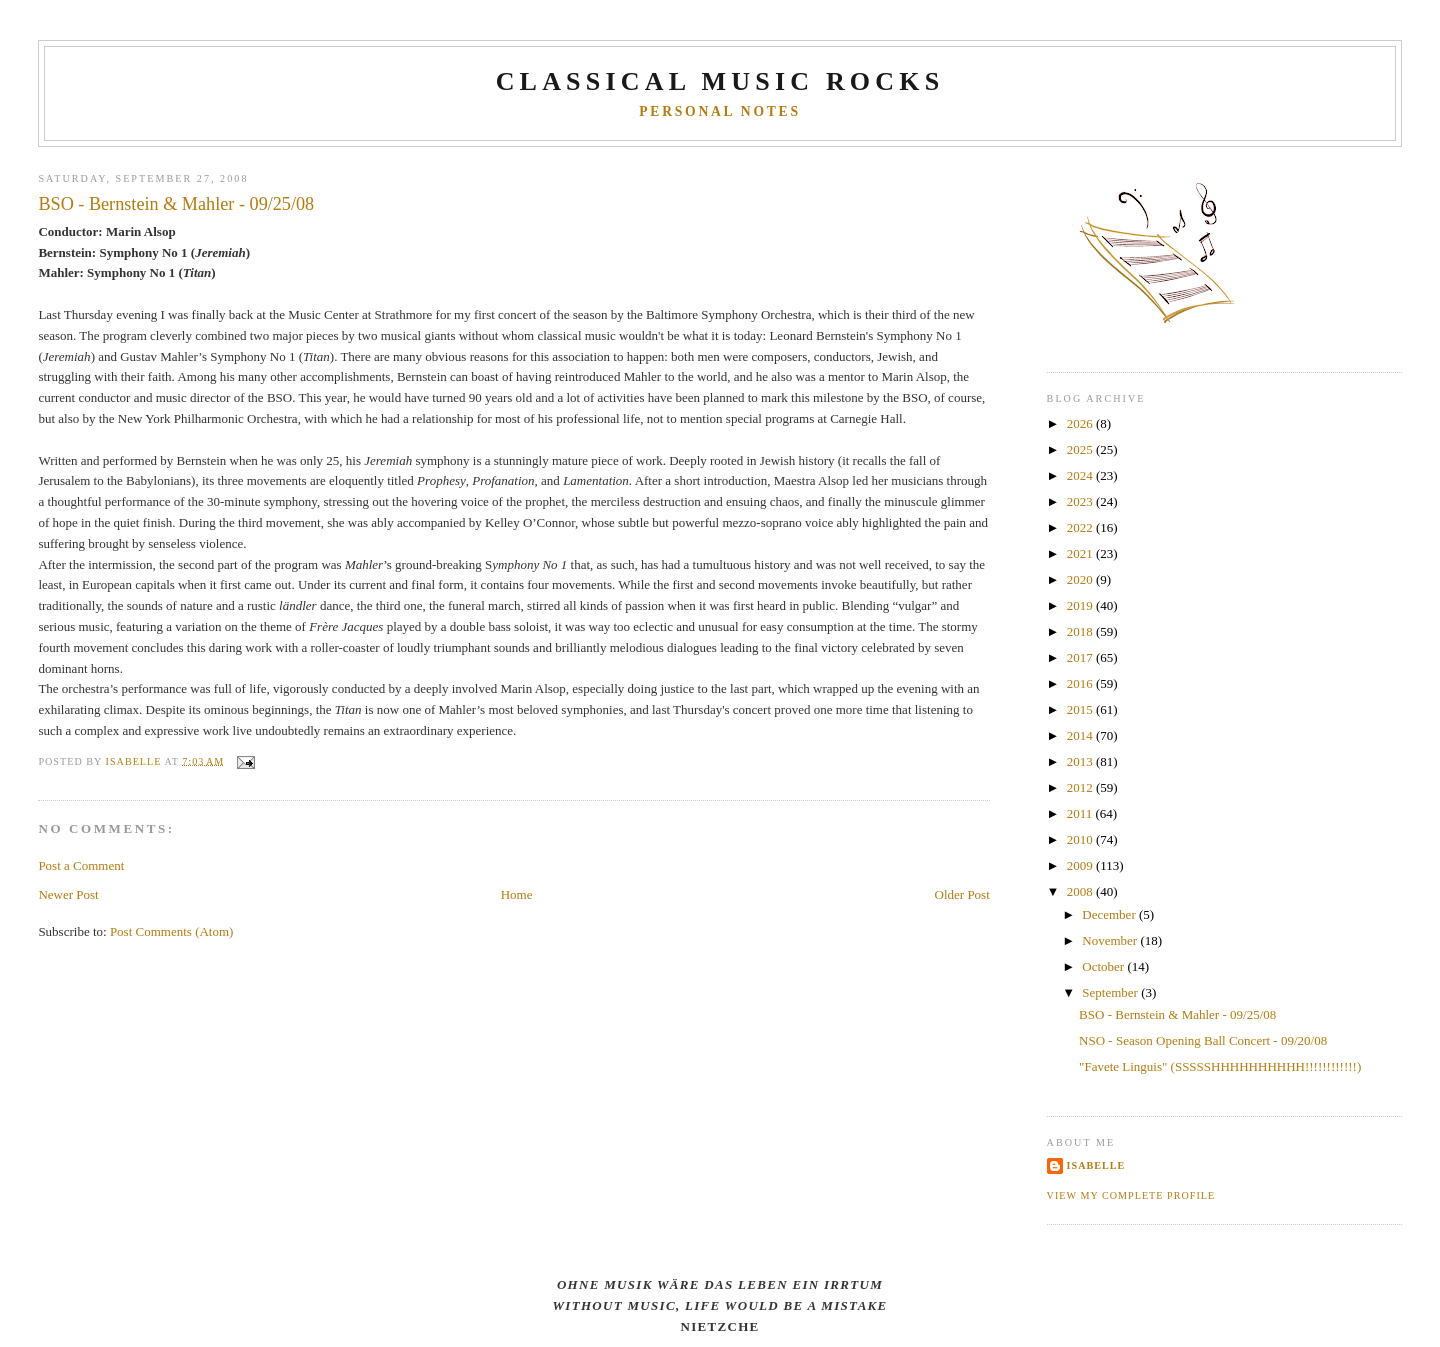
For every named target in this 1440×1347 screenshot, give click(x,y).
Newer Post (68, 894)
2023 (1081, 501)
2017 (1081, 657)
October (1104, 966)
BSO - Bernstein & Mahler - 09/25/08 (1177, 1014)
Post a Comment (81, 865)
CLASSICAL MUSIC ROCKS (720, 81)
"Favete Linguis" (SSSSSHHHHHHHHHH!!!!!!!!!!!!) (1220, 1066)
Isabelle (1096, 1165)
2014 (1081, 735)
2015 (1081, 709)
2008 (1081, 891)
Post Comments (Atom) (172, 931)
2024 (1081, 475)
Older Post (962, 894)
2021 (1081, 553)
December (1110, 914)
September (1111, 992)
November (1111, 940)
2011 (1081, 813)
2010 (1081, 839)
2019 (1081, 605)
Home (517, 894)
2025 (1081, 449)
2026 (1081, 423)
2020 (1081, 579)
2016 (1081, 683)
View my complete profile (1131, 1195)
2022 (1081, 527)
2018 (1081, 631)
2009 (1081, 865)
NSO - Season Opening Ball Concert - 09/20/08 (1203, 1040)
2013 (1081, 761)
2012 (1081, 787)
